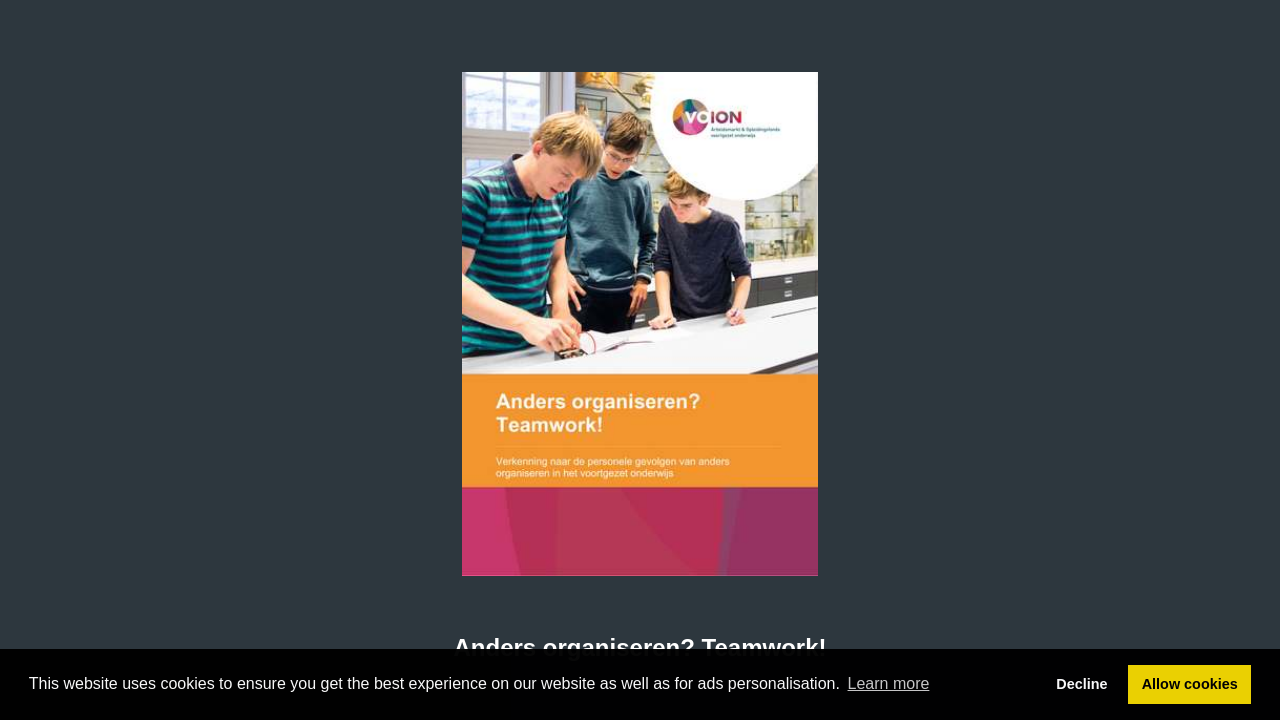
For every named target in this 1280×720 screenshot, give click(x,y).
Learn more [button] (889, 683)
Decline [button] (1081, 684)
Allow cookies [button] (1190, 684)
